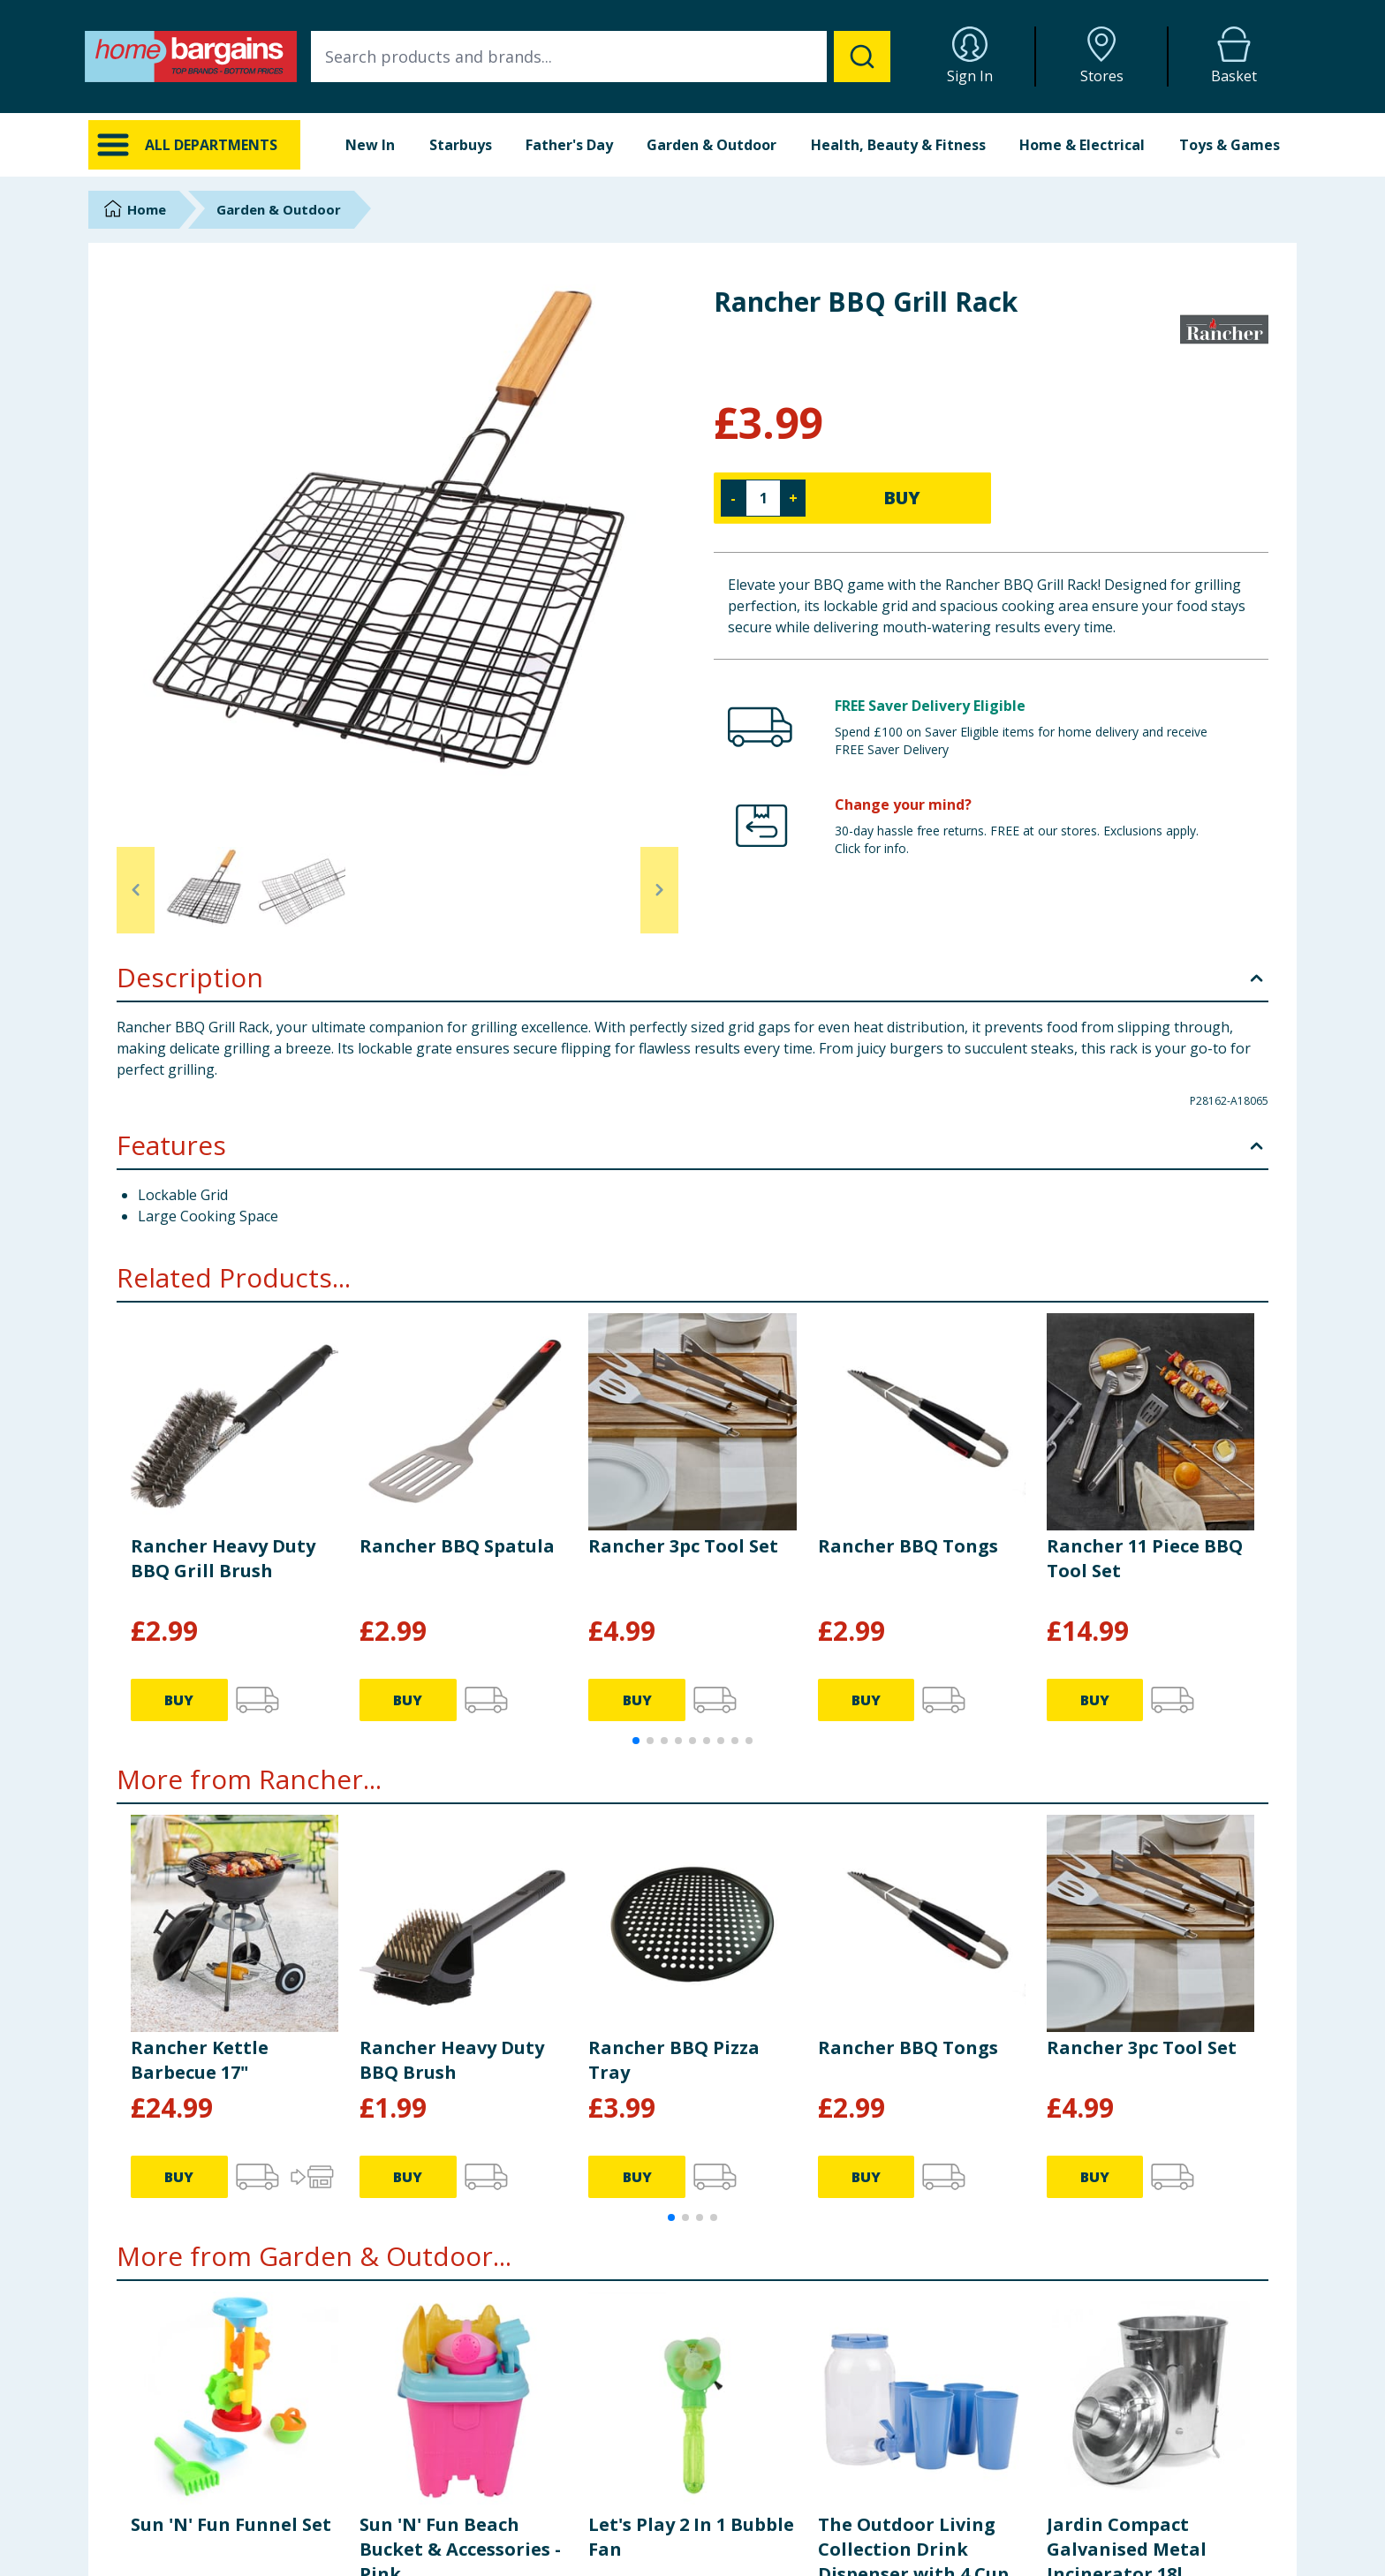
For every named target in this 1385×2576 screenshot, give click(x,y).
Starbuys (460, 145)
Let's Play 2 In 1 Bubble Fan (691, 2536)
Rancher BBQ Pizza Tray (674, 2060)
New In (370, 145)
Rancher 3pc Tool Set (683, 1546)
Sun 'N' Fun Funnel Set (231, 2524)
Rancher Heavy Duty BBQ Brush (451, 2060)
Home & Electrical (1082, 145)
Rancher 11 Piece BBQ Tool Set (1145, 1558)
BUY (901, 498)
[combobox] (600, 56)
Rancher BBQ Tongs (908, 1546)
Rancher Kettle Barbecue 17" (200, 2060)
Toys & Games (1229, 145)
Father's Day (569, 145)
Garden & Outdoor (711, 145)
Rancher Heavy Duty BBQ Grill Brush (223, 1558)
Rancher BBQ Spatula (457, 1546)
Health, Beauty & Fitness (898, 145)
